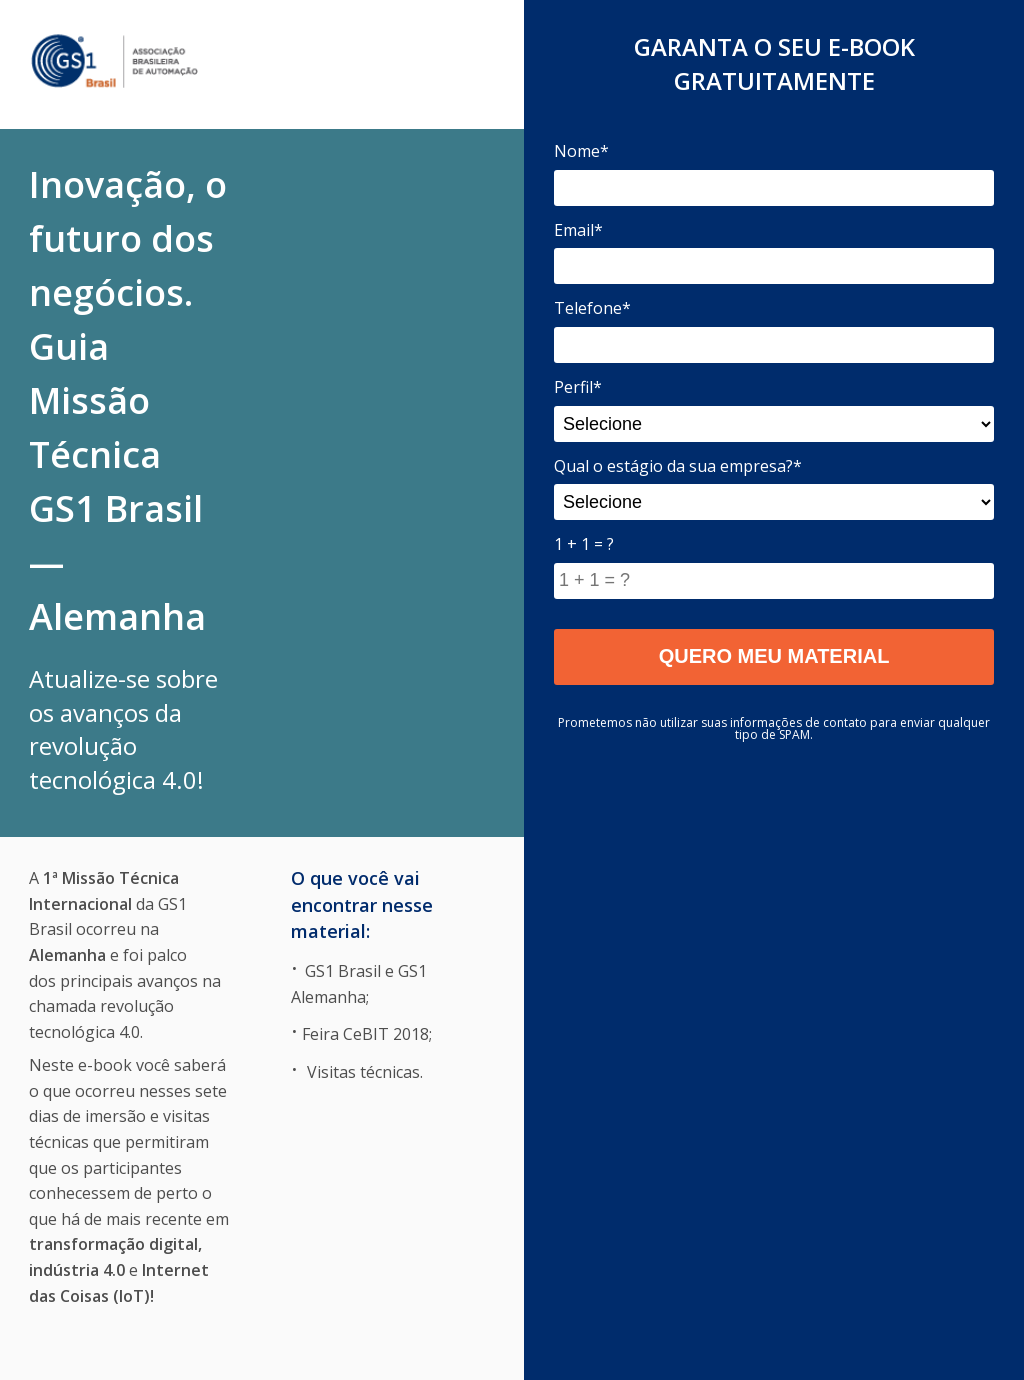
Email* (578, 230)
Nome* (581, 151)
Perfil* (578, 387)
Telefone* (592, 308)
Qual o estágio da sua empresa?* (678, 466)
